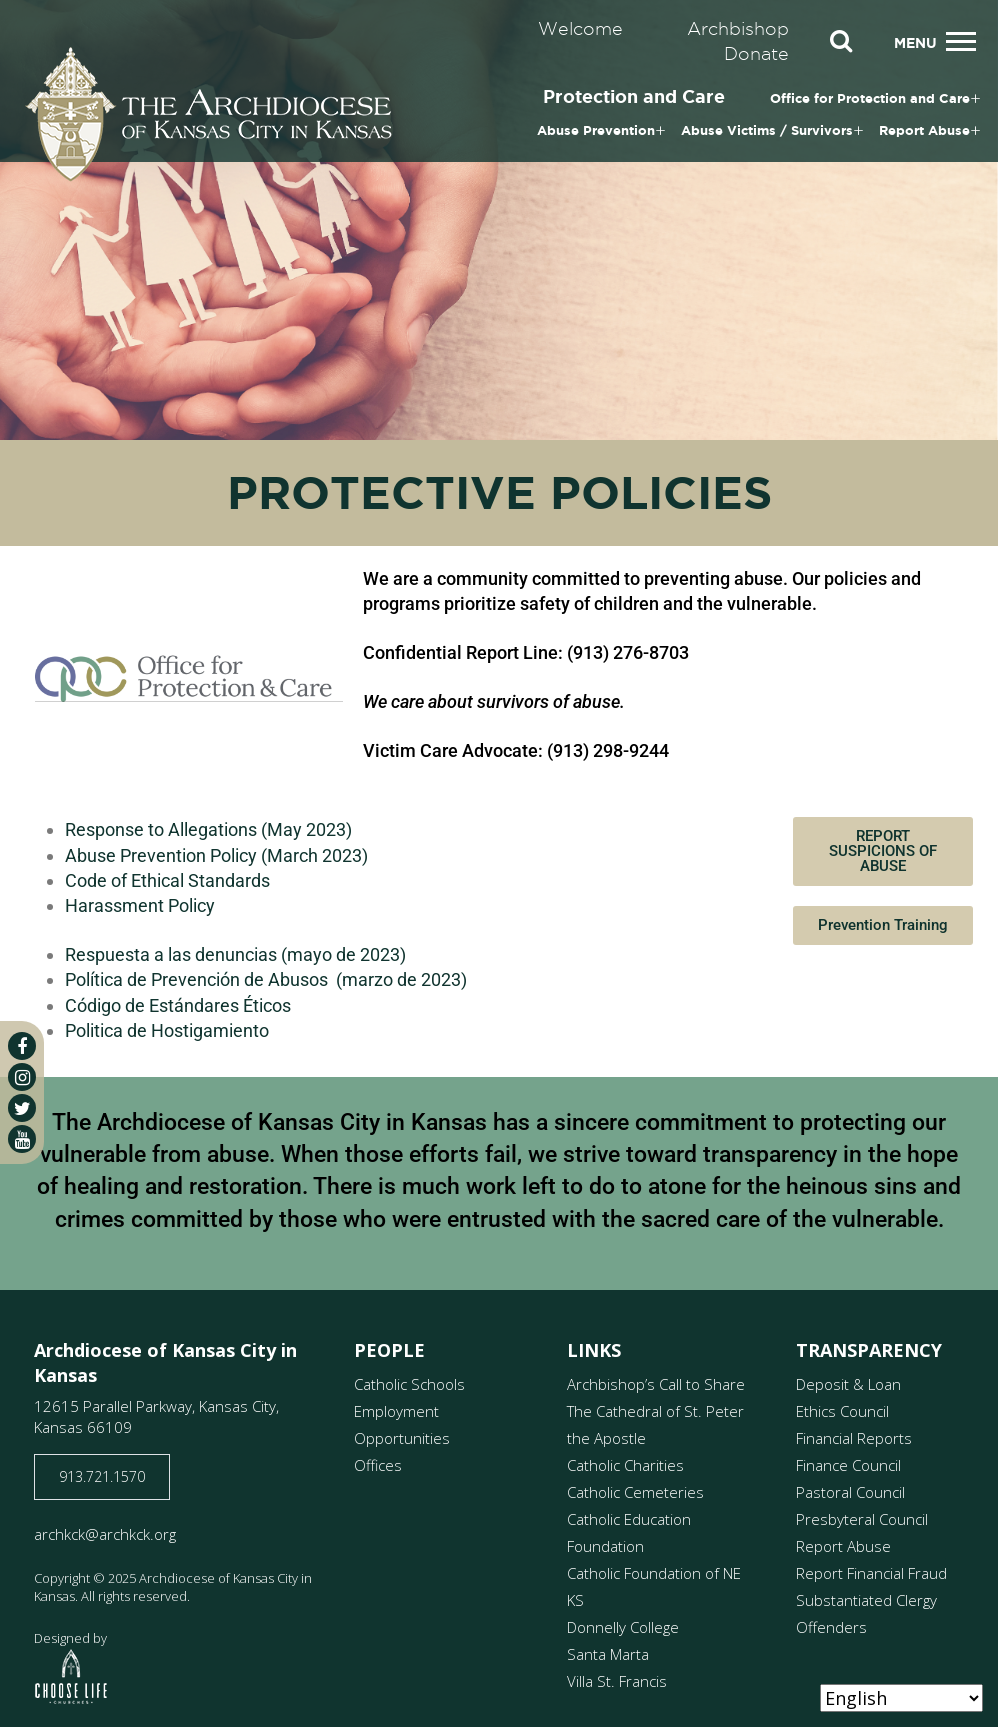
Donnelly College (623, 1627)
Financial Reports (854, 1438)
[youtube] (22, 1139)
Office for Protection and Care (870, 98)
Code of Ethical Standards (167, 880)
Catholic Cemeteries (635, 1492)
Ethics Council (842, 1411)
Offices (378, 1465)
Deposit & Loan (848, 1384)
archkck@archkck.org (105, 1534)
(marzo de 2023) (399, 979)
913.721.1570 (102, 1476)
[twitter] (22, 1108)
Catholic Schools (409, 1384)
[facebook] (22, 1046)
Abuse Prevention (596, 130)
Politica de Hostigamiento (167, 1030)
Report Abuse (924, 130)
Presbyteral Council (862, 1519)
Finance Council (848, 1465)
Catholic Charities (625, 1465)
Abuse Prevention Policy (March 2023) (216, 855)
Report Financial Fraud (871, 1573)
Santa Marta (608, 1654)
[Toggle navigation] (961, 41)
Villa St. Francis (617, 1681)
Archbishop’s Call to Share (656, 1384)
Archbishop (738, 28)
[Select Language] (901, 1698)
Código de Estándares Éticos (178, 1005)
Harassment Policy (140, 905)
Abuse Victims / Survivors (767, 130)
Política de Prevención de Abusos (198, 979)
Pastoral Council (850, 1492)
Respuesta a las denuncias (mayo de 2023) (235, 954)
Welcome (580, 28)
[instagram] (22, 1077)
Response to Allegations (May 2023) (208, 829)
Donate (756, 53)
